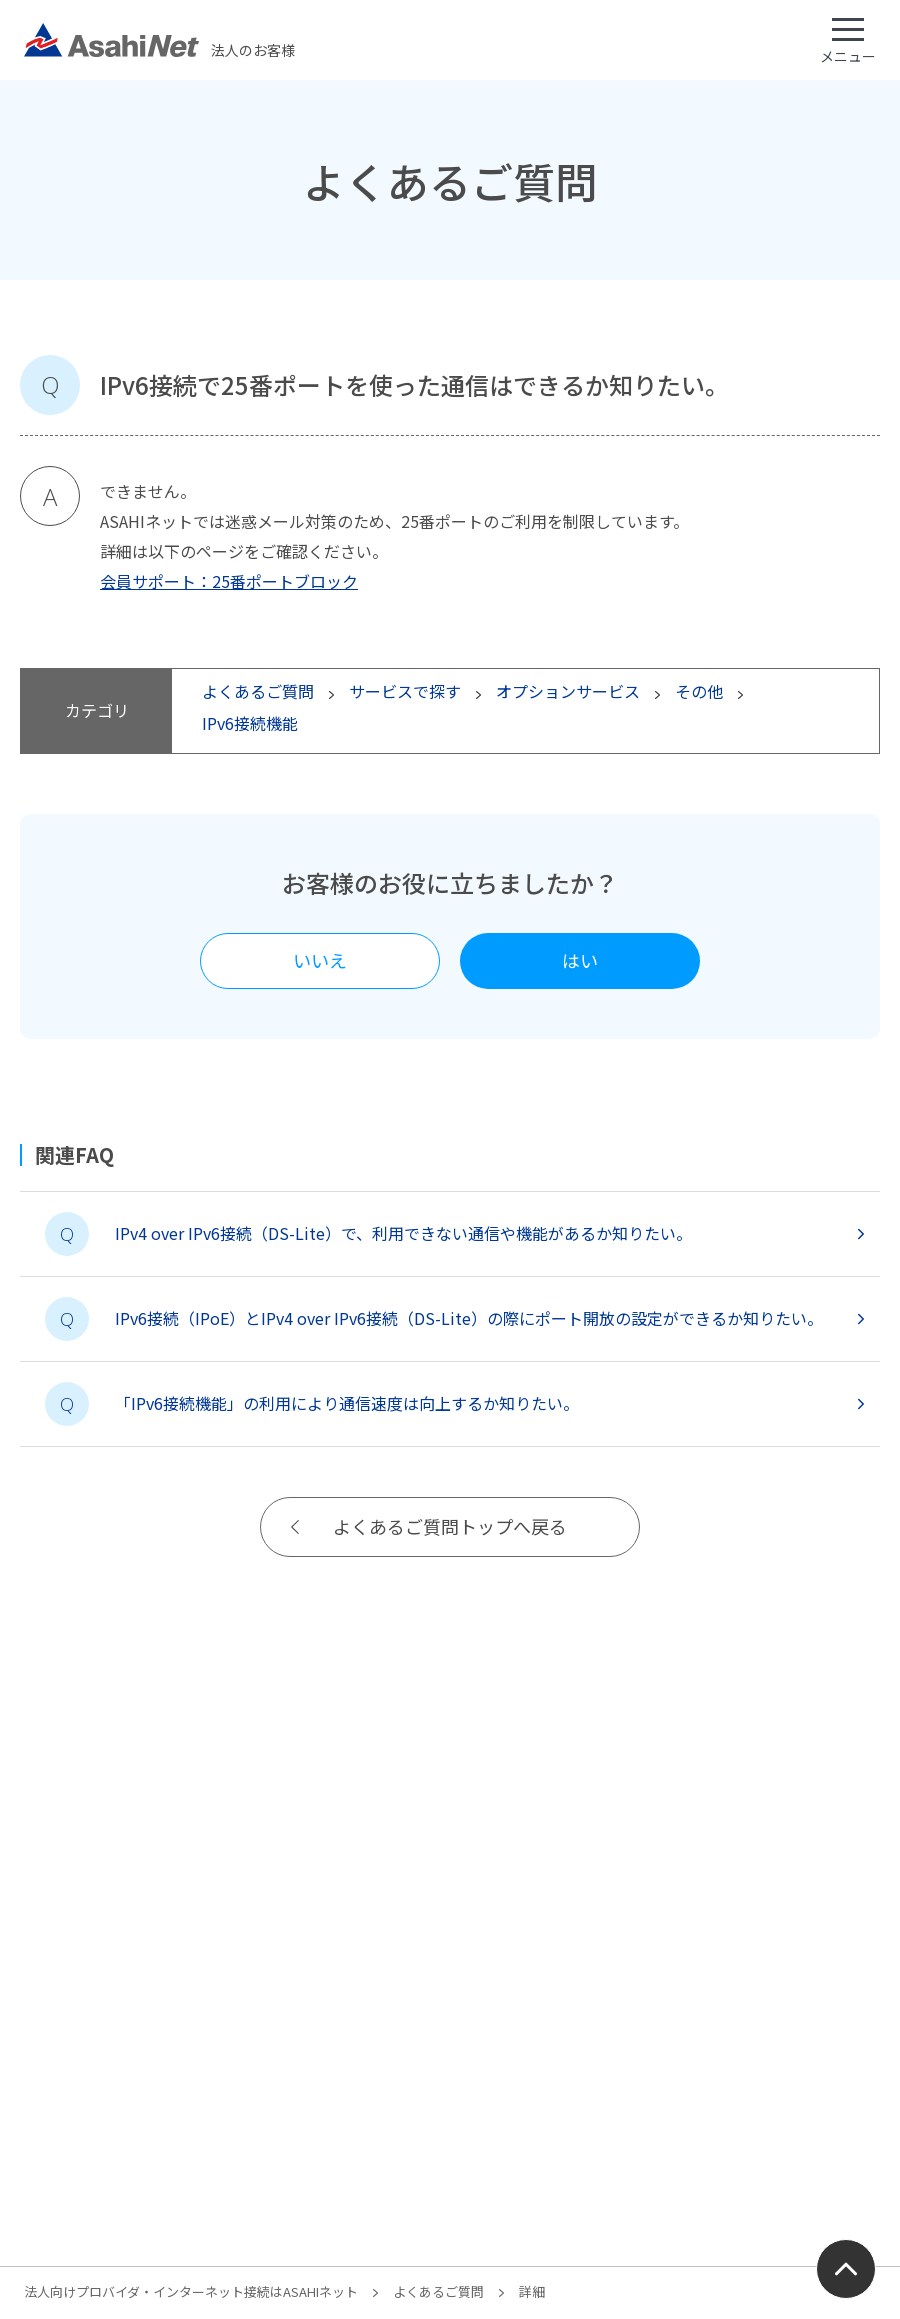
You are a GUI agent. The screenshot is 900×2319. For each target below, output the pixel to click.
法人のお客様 (159, 40)
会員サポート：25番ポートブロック (229, 581)
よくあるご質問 (438, 2291)
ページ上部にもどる (846, 2269)
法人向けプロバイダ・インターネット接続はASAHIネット (191, 2291)
